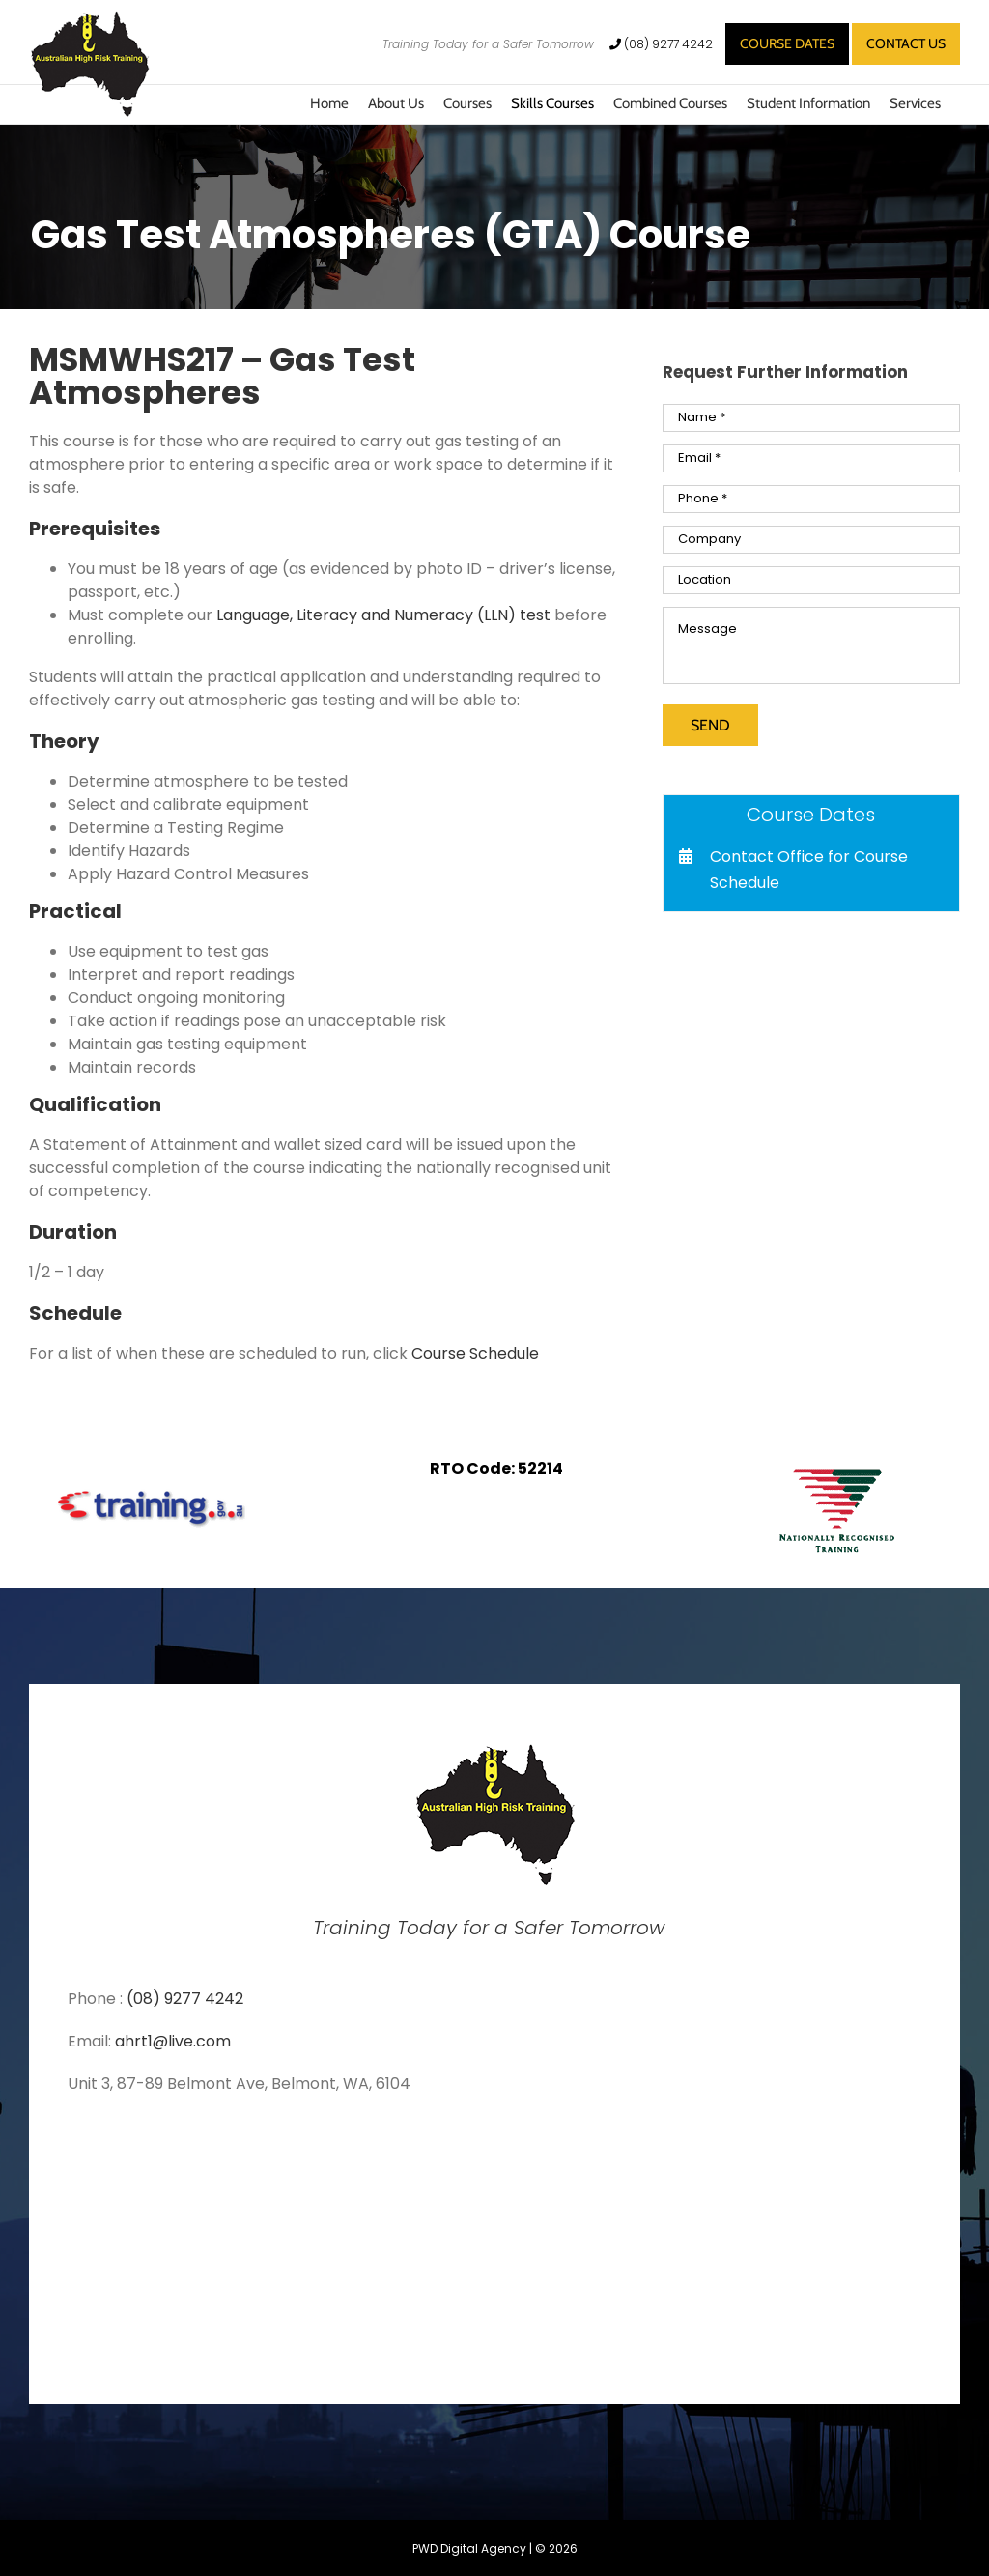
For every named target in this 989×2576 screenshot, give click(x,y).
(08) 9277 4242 (662, 44)
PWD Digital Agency (469, 2548)
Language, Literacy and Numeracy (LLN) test (383, 615)
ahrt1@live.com (173, 2041)
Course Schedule (475, 1353)
